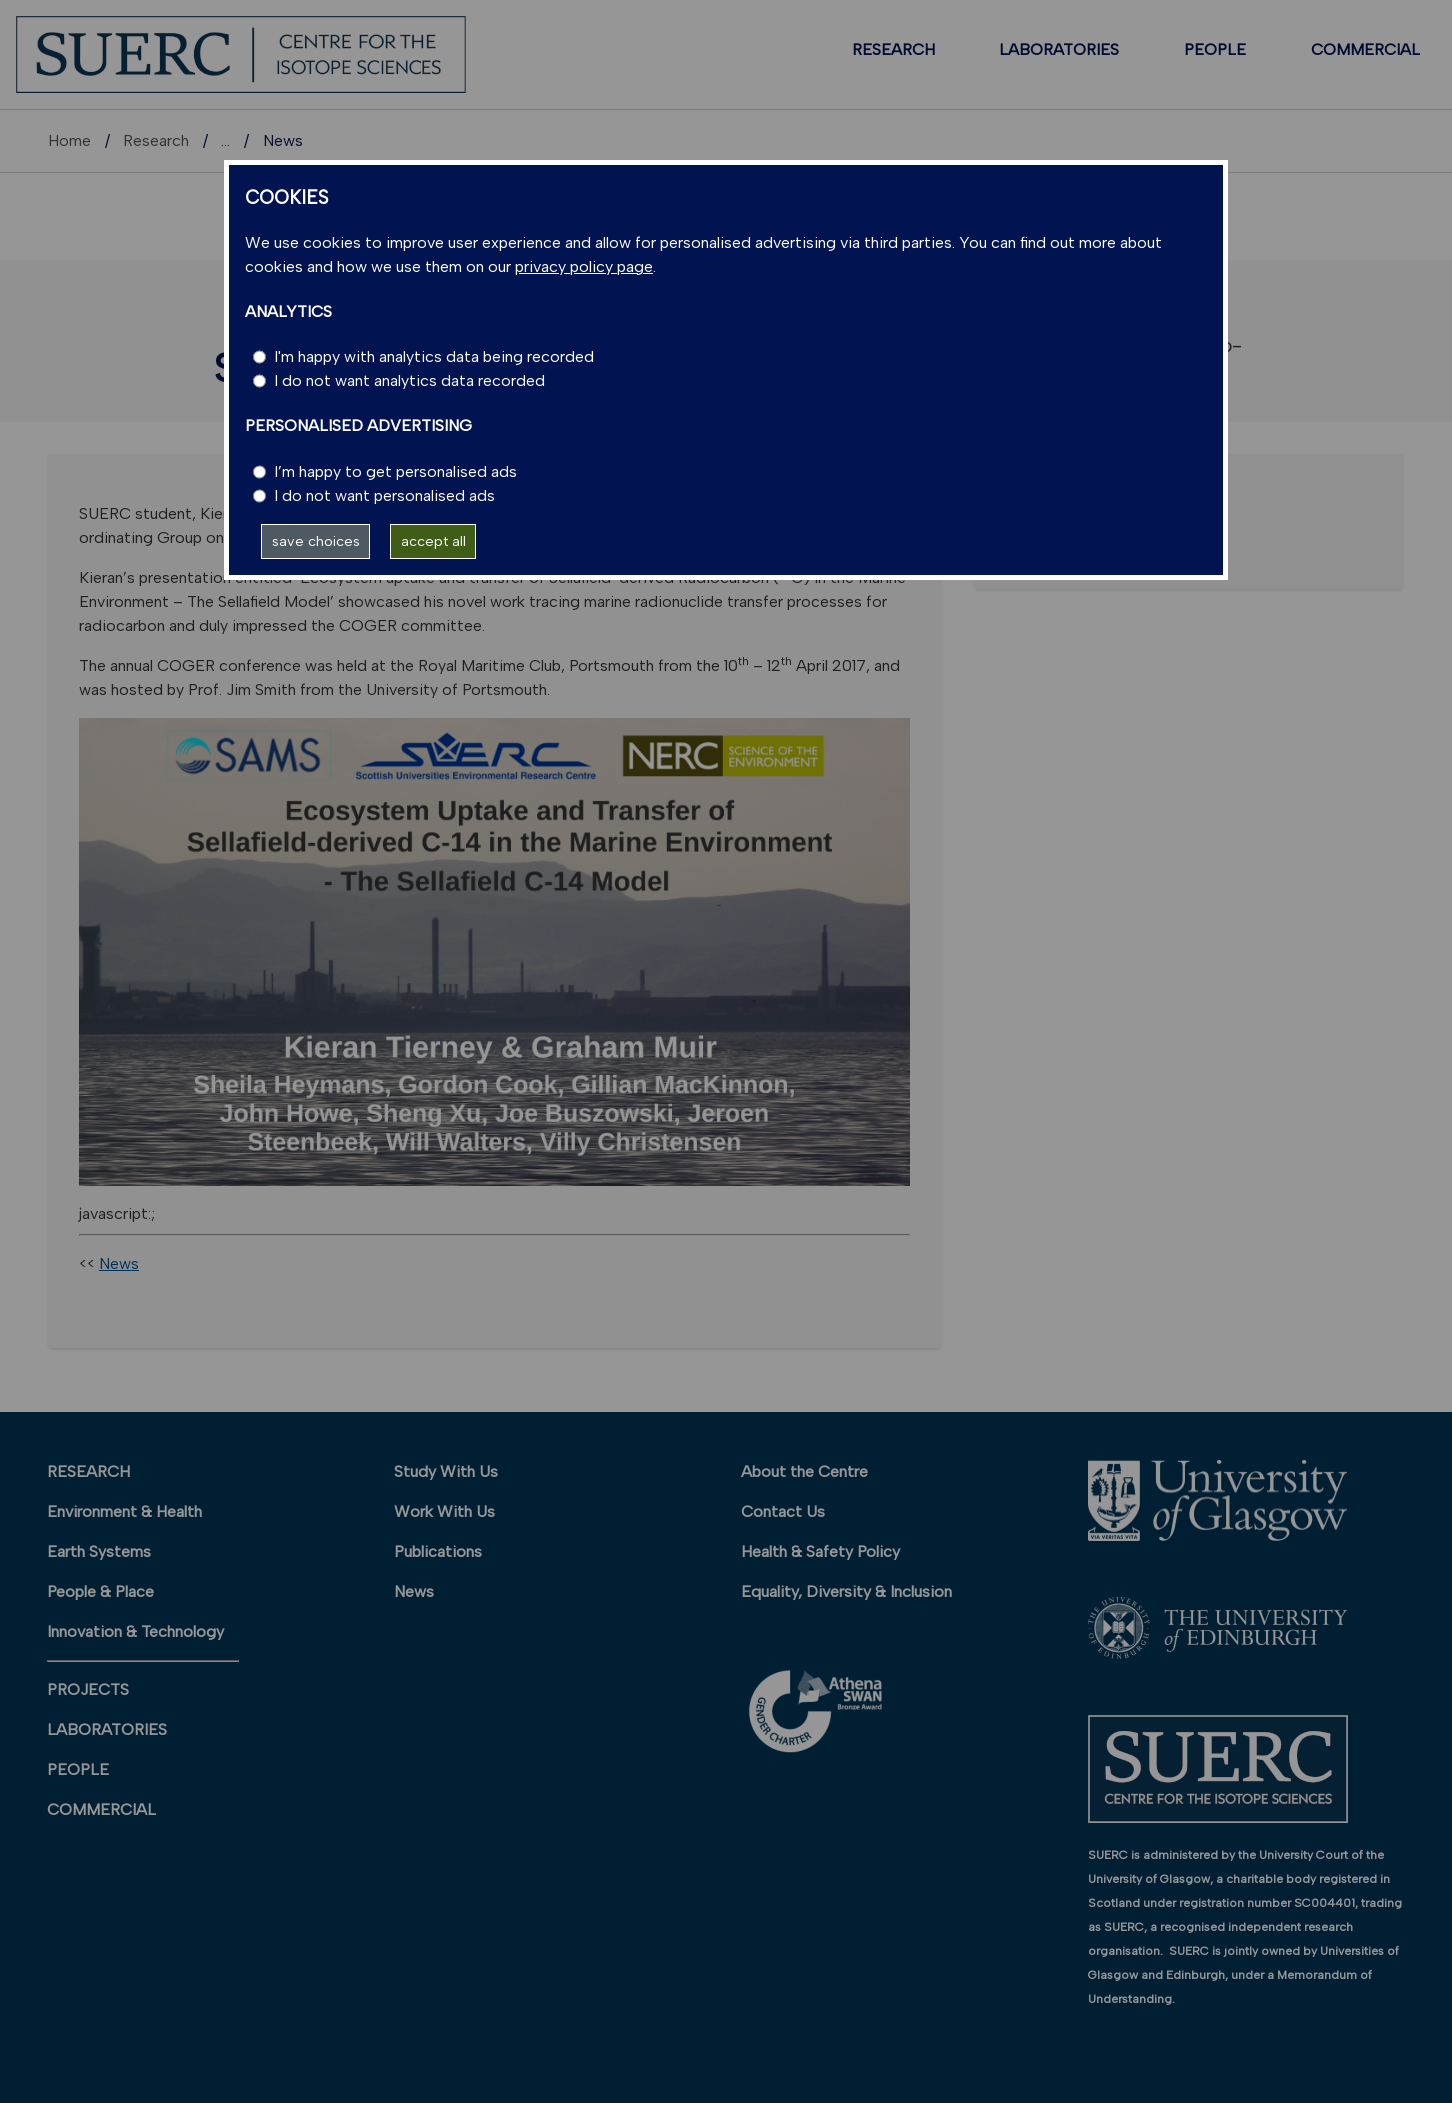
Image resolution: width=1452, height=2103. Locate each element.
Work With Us (444, 1511)
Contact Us (783, 1511)
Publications (438, 1551)
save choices (316, 541)
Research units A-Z (290, 140)
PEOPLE (1215, 49)
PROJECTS (88, 1689)
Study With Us (446, 1471)
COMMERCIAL (1365, 49)
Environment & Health (124, 1511)
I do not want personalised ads (384, 495)
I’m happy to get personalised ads (395, 471)
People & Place (100, 1591)
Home (69, 140)
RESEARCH (893, 49)
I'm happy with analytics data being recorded (434, 356)
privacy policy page (584, 266)
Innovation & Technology (135, 1631)
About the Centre (804, 1471)
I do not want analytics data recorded (409, 380)
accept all (433, 541)
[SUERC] (241, 53)
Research (156, 140)
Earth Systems (99, 1551)
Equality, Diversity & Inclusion (846, 1591)
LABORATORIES (1059, 49)
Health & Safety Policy (820, 1551)
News (119, 1263)
